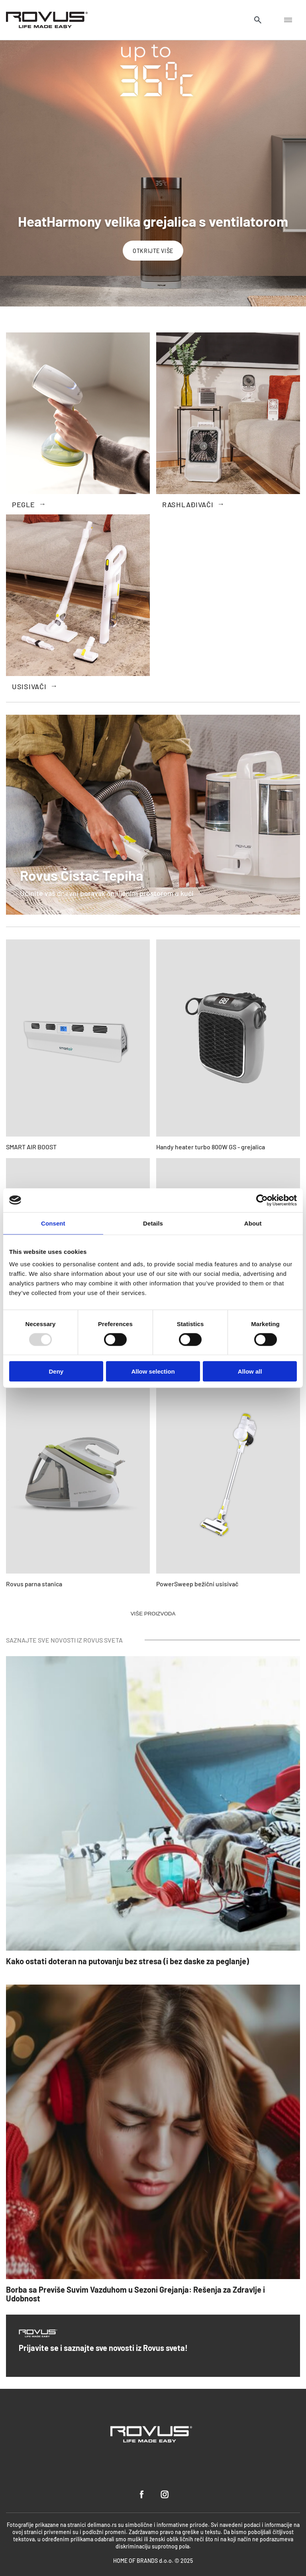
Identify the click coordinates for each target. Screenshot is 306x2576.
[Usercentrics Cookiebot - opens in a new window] (262, 1200)
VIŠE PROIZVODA (153, 1614)
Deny (56, 1371)
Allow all (250, 1371)
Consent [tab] (53, 1223)
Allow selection (153, 1371)
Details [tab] (153, 1223)
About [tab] (253, 1223)
